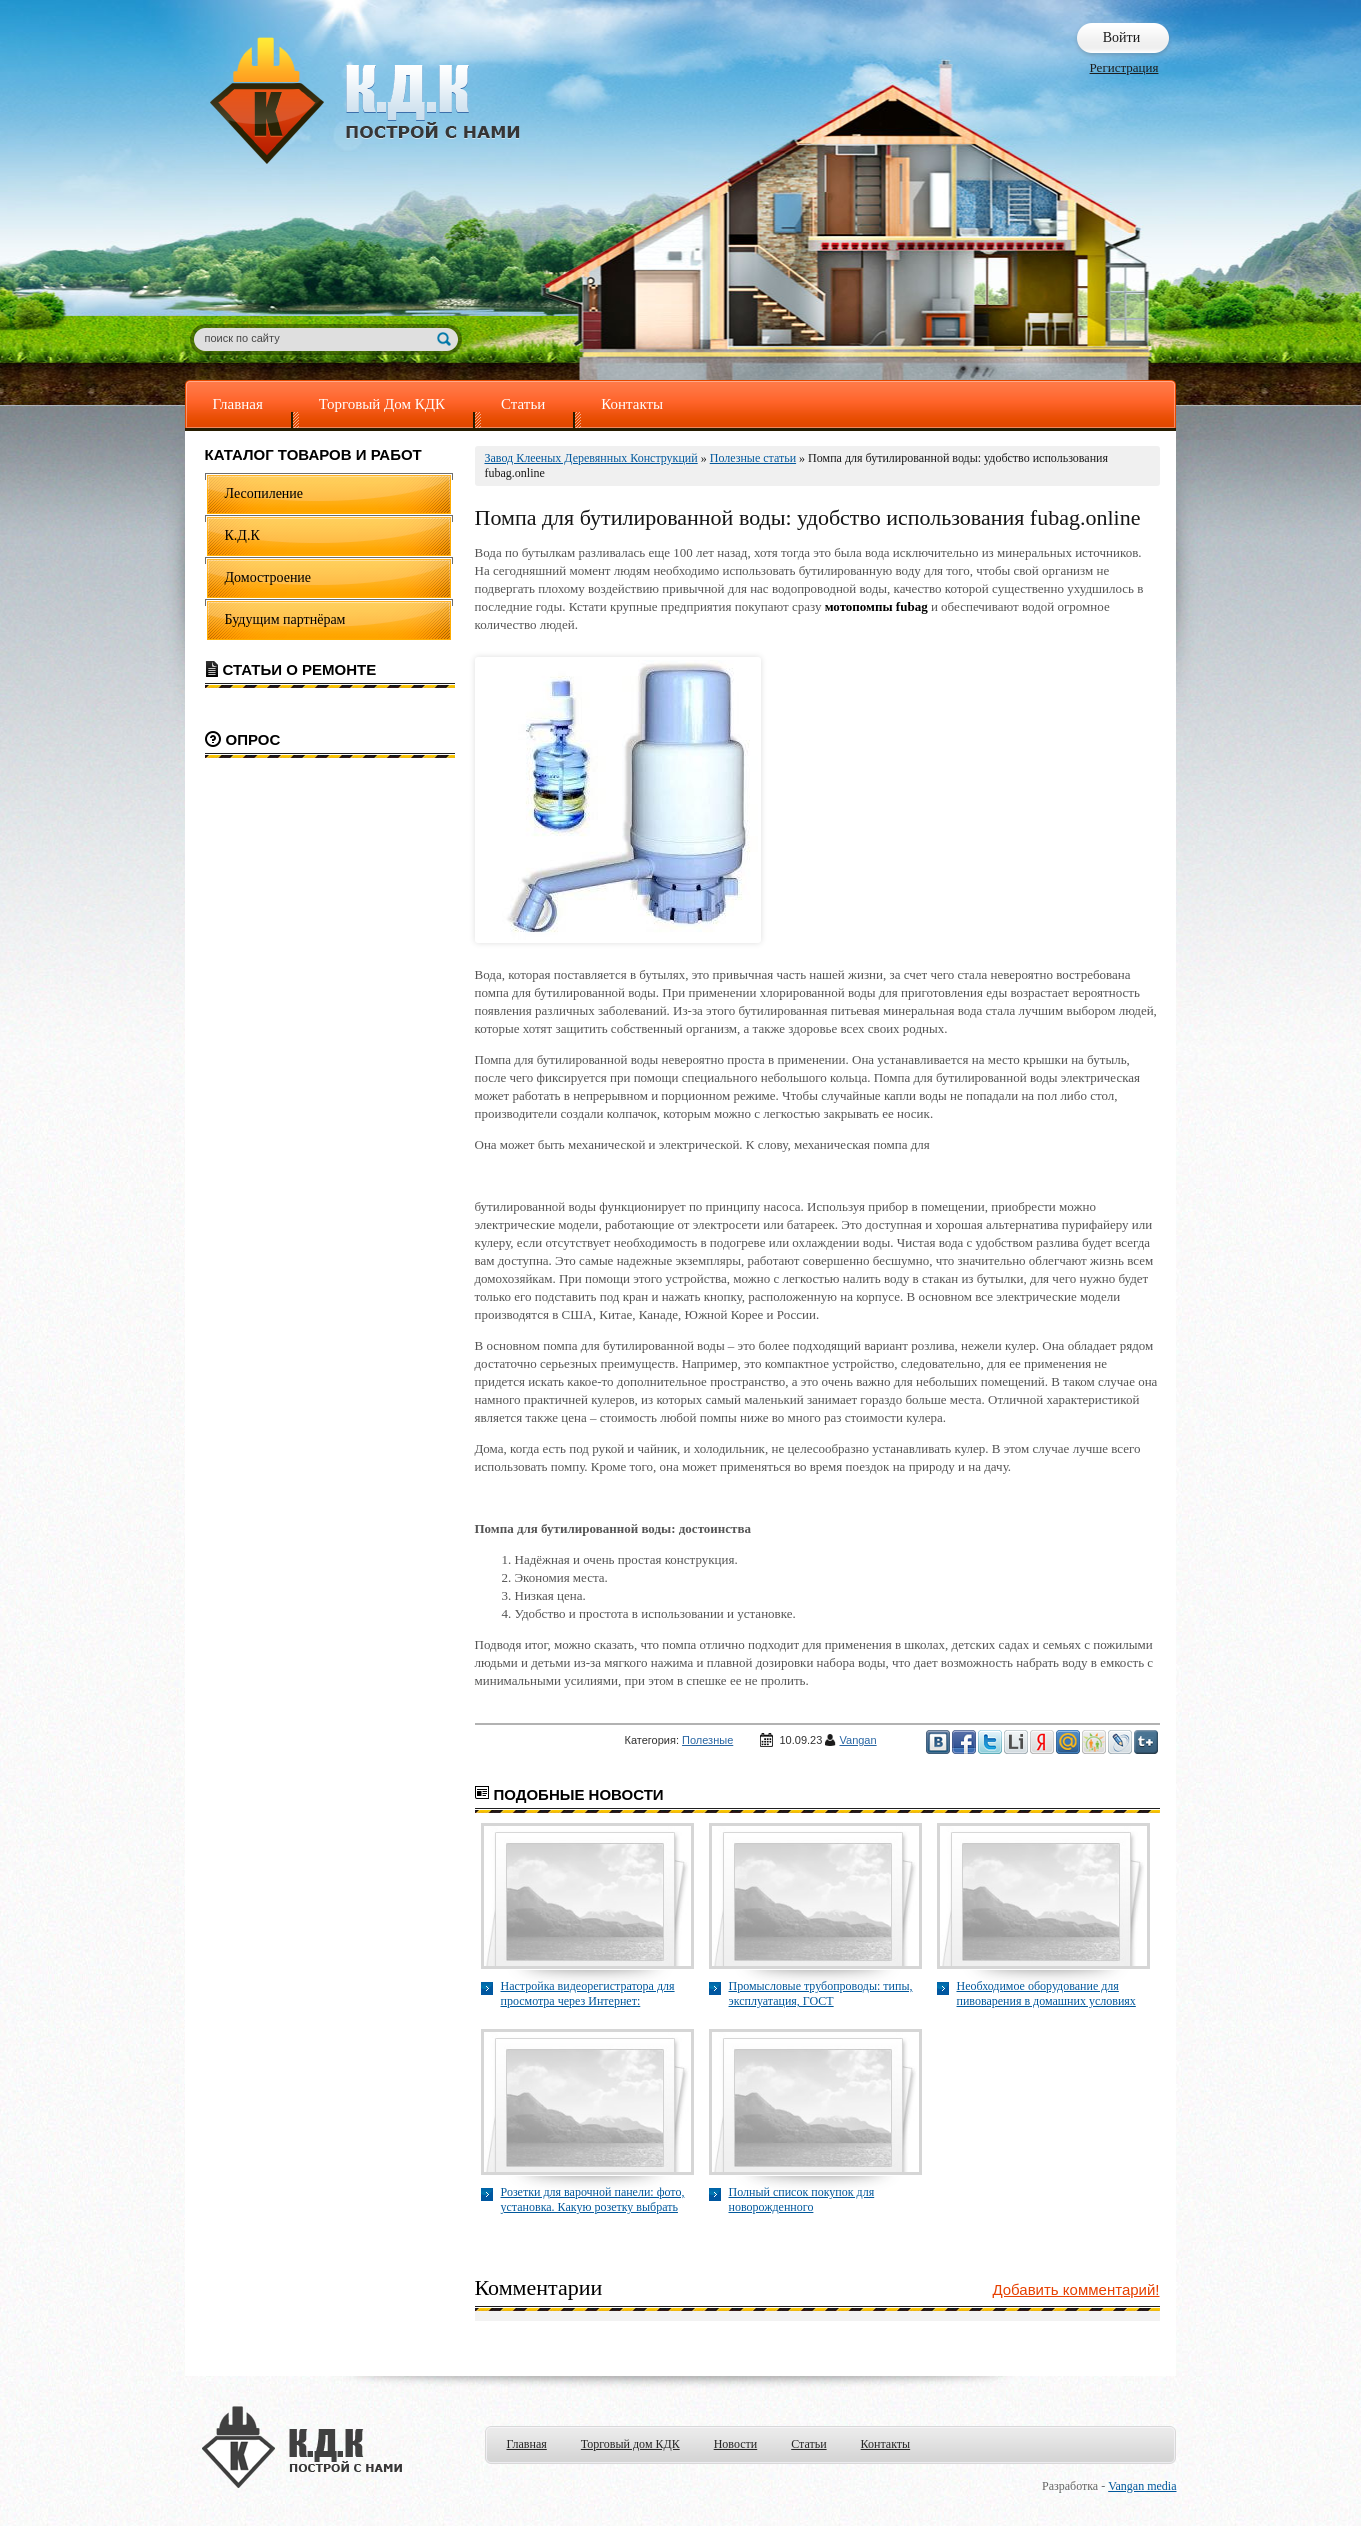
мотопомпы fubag (876, 606)
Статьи (523, 404)
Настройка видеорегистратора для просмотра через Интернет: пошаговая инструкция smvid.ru (588, 1994)
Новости (736, 2444)
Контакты (632, 404)
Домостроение (268, 577)
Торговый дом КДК (630, 2444)
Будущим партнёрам (285, 619)
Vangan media (1142, 2486)
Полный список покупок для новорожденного (802, 2199)
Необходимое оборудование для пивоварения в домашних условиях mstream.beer (1046, 1994)
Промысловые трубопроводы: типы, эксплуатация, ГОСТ (821, 1993)
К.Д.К (242, 535)
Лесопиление (264, 493)
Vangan (858, 1740)
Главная (238, 404)
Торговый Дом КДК (382, 404)
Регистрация (1124, 67)
